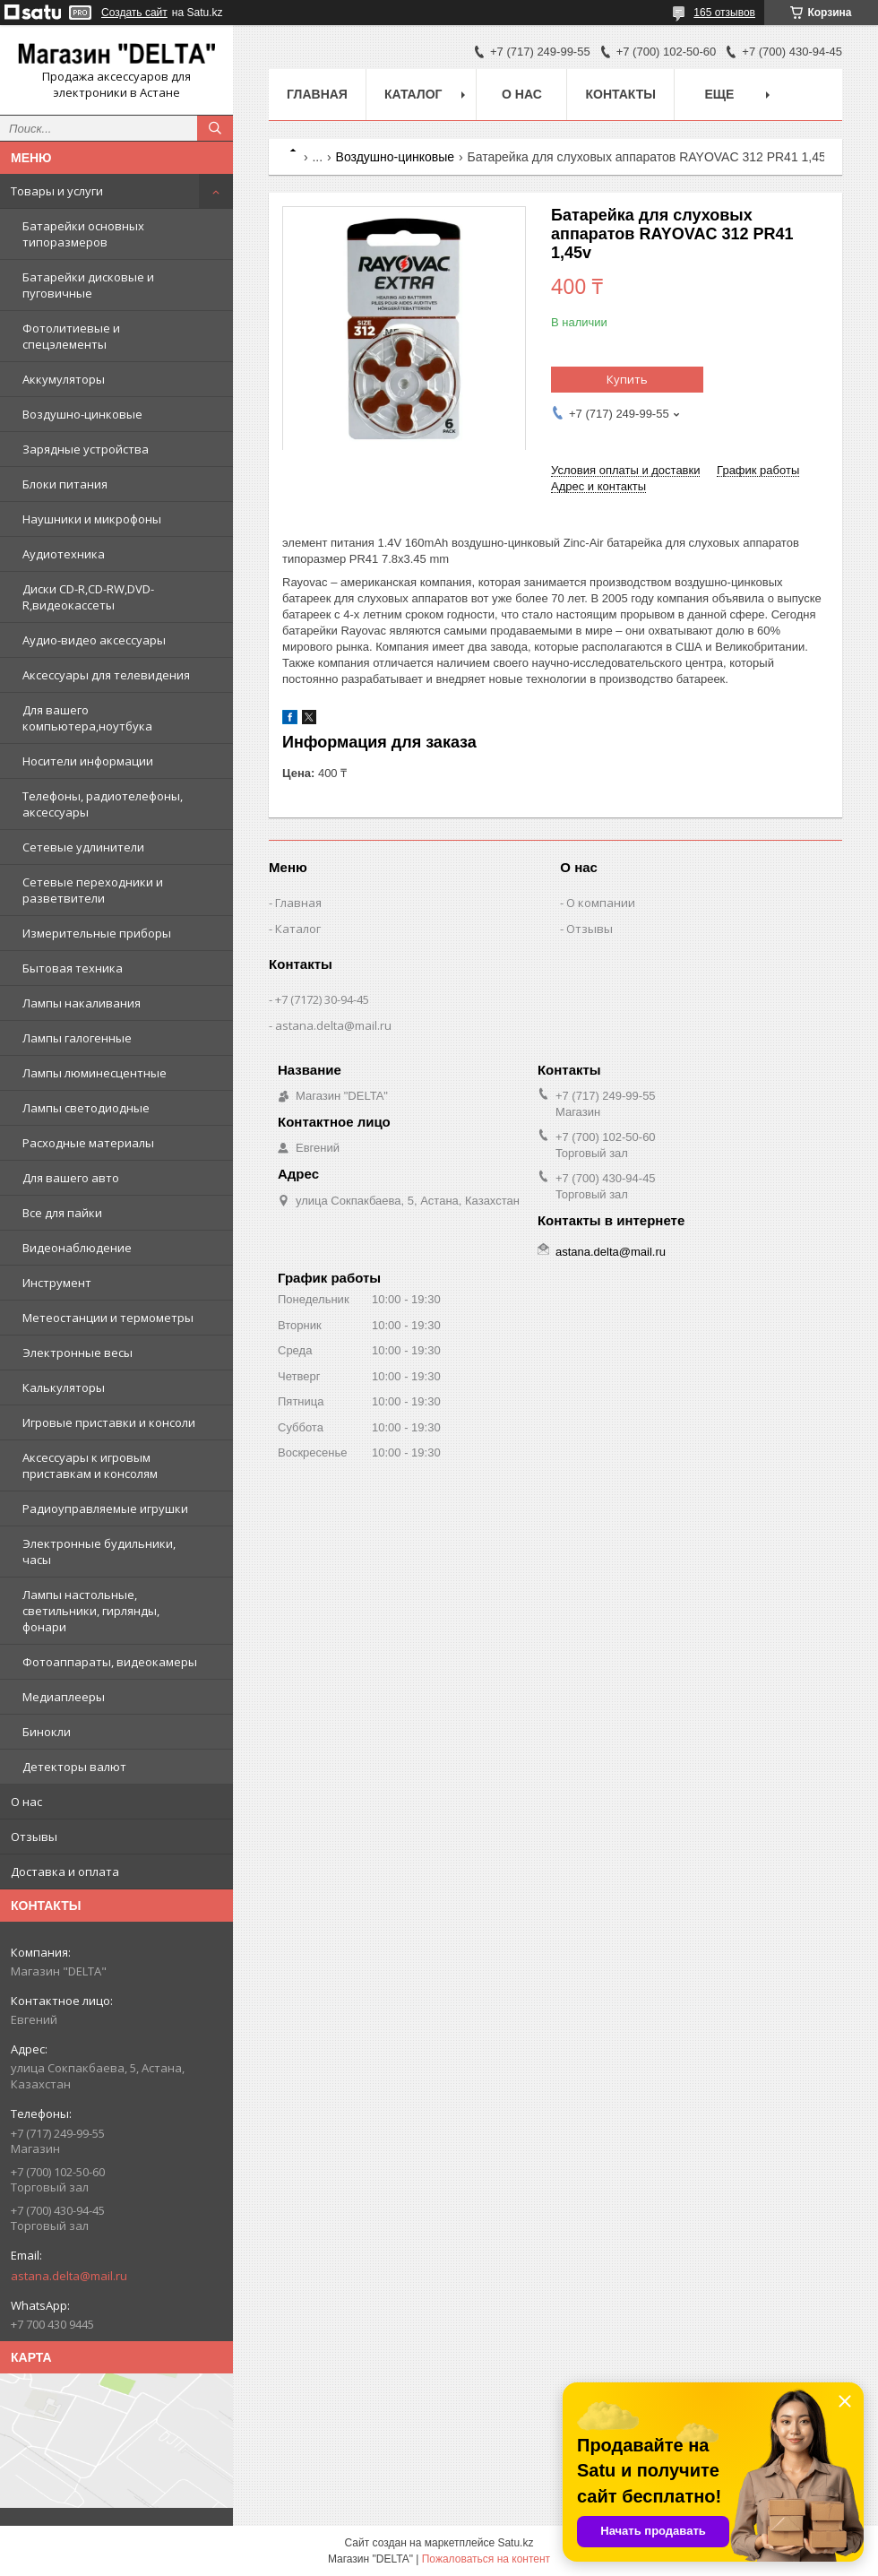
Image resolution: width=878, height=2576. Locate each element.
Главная (317, 94)
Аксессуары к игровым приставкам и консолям (90, 1465)
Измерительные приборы (96, 933)
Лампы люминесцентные (94, 1073)
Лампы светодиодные (86, 1108)
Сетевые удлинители (83, 847)
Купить (627, 379)
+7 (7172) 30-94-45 (322, 999)
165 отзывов (724, 12)
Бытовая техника (72, 968)
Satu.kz (515, 2543)
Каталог (413, 94)
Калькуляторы (63, 1387)
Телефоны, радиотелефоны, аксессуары (102, 804)
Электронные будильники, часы (99, 1551)
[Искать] (215, 128)
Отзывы (34, 1836)
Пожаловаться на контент (486, 2559)
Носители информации (87, 761)
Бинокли (46, 1732)
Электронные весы (77, 1352)
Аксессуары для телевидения (106, 675)
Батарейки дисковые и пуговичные (88, 285)
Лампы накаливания (81, 1003)
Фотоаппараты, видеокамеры (109, 1662)
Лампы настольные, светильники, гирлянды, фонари (90, 1610)
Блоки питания (65, 484)
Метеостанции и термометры (108, 1318)
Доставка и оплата (65, 1871)
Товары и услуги (57, 191)
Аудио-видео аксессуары (94, 640)
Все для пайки (62, 1213)
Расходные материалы (88, 1143)
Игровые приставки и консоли (108, 1422)
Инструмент (56, 1283)
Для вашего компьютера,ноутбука (87, 718)
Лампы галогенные (77, 1038)
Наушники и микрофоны (91, 519)
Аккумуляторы (63, 379)
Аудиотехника (63, 554)
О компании (600, 903)
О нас (26, 1802)
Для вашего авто (70, 1178)
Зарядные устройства (85, 449)
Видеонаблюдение (77, 1248)
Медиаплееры (63, 1697)
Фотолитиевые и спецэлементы (71, 336)
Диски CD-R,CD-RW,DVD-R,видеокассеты (88, 597)
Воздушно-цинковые (82, 414)
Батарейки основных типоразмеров (83, 234)
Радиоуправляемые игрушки (105, 1508)
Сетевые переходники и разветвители (92, 890)
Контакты (620, 94)
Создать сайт (134, 12)
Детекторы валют (74, 1767)
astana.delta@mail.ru (69, 2276)
